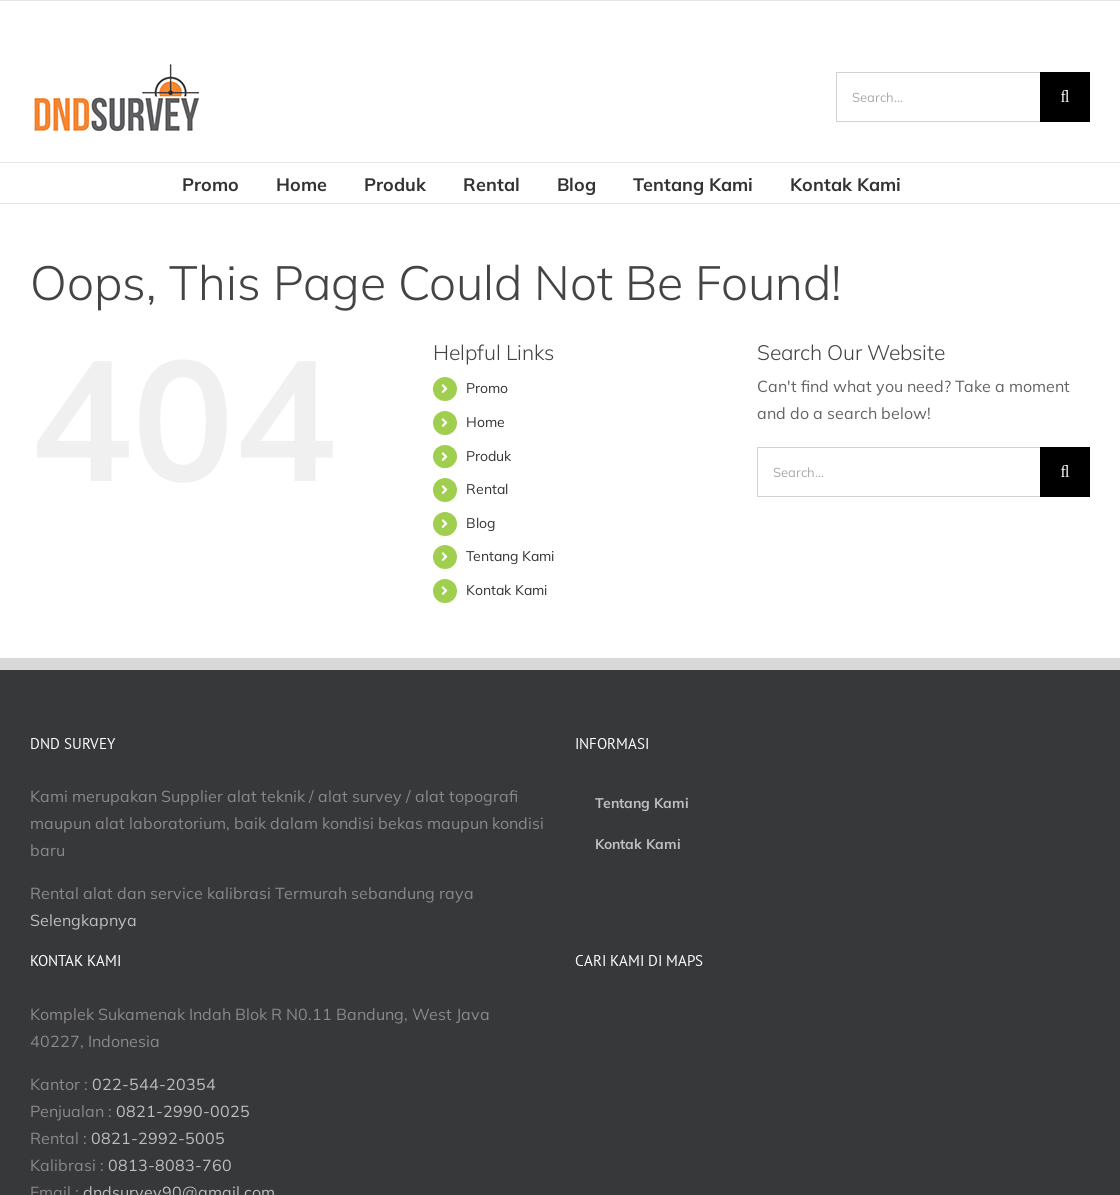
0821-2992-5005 (158, 1138)
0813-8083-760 (170, 1165)
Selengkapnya (83, 920)
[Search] (1065, 97)
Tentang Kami (510, 556)
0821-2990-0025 (183, 1111)
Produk (488, 456)
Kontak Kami (506, 590)
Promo (487, 388)
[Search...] (938, 97)
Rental (487, 489)
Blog (480, 523)
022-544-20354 (154, 1084)
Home (485, 422)
